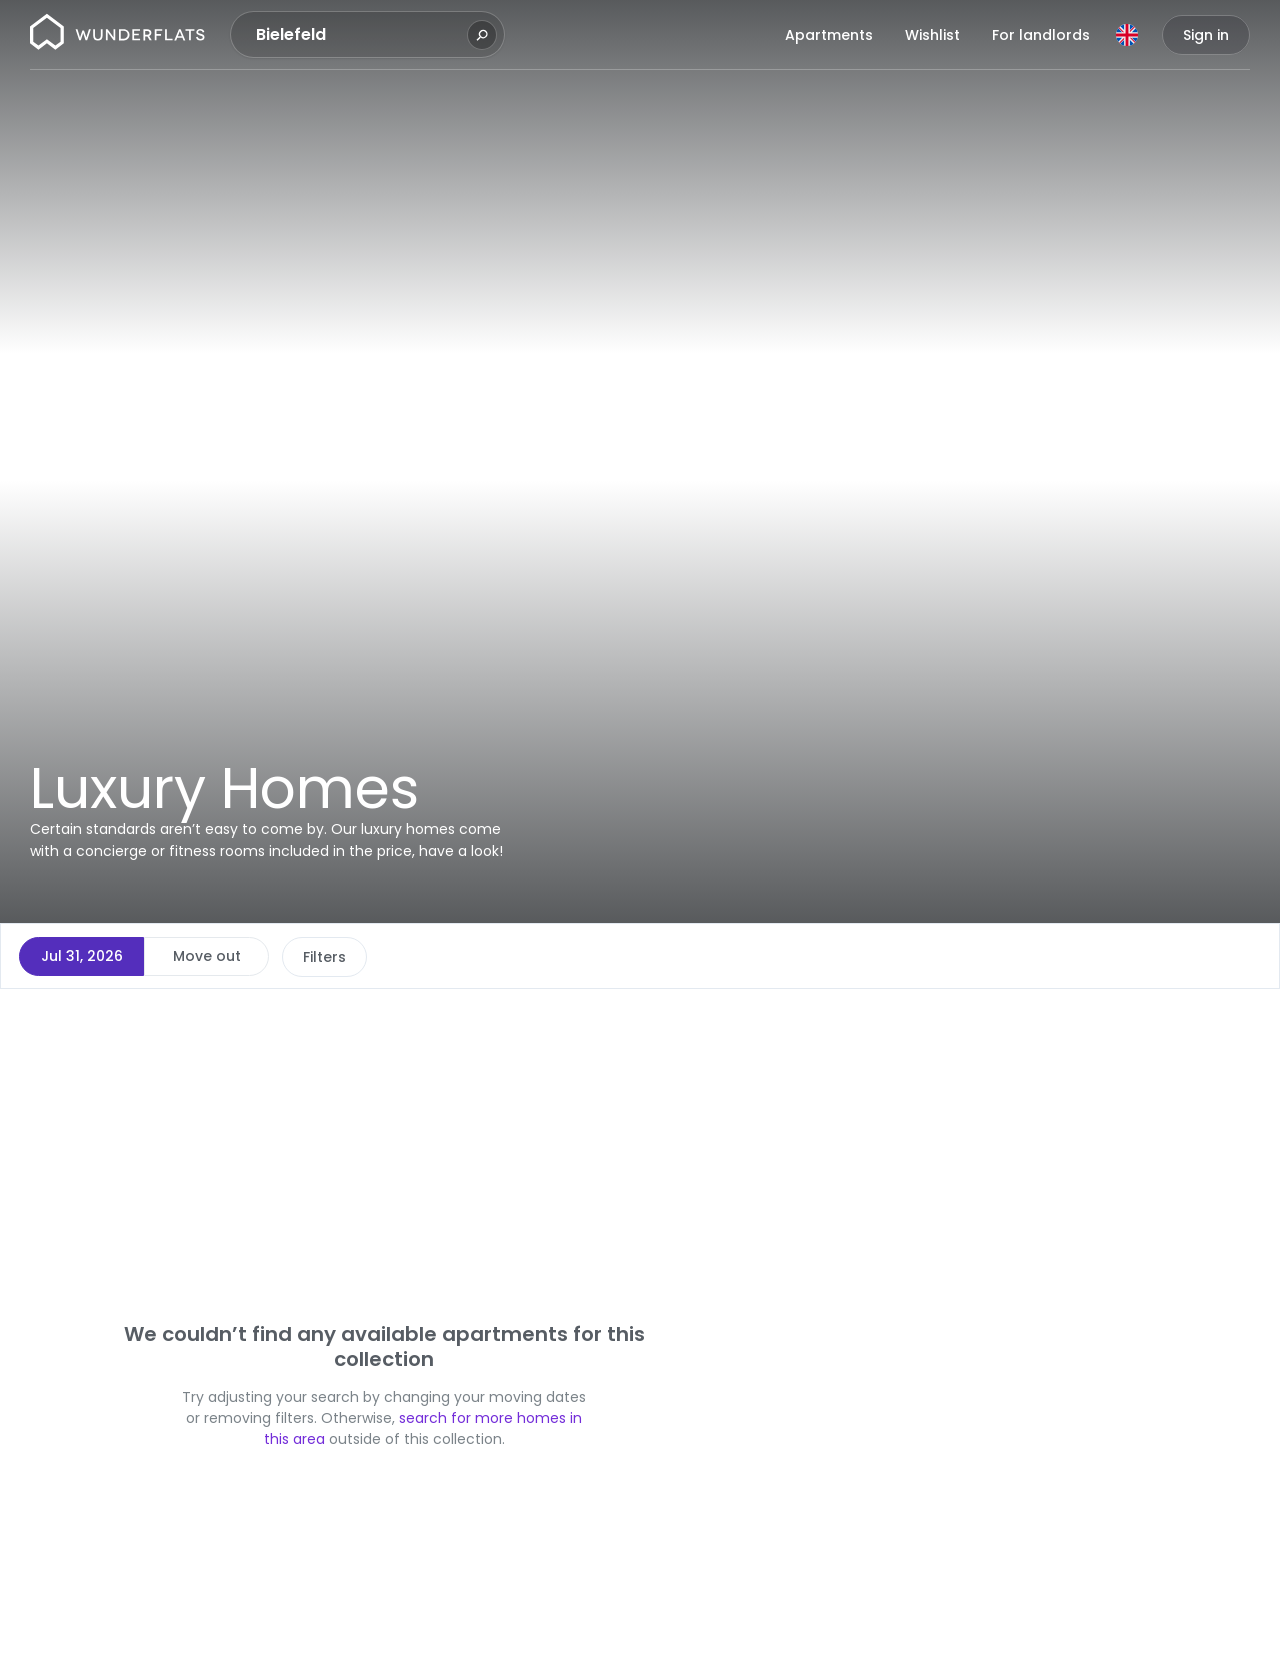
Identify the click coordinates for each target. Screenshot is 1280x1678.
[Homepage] (117, 35)
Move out (207, 956)
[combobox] (359, 35)
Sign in (1206, 35)
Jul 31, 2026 (82, 956)
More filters (656, 957)
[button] (795, 1016)
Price (320, 957)
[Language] (1127, 35)
